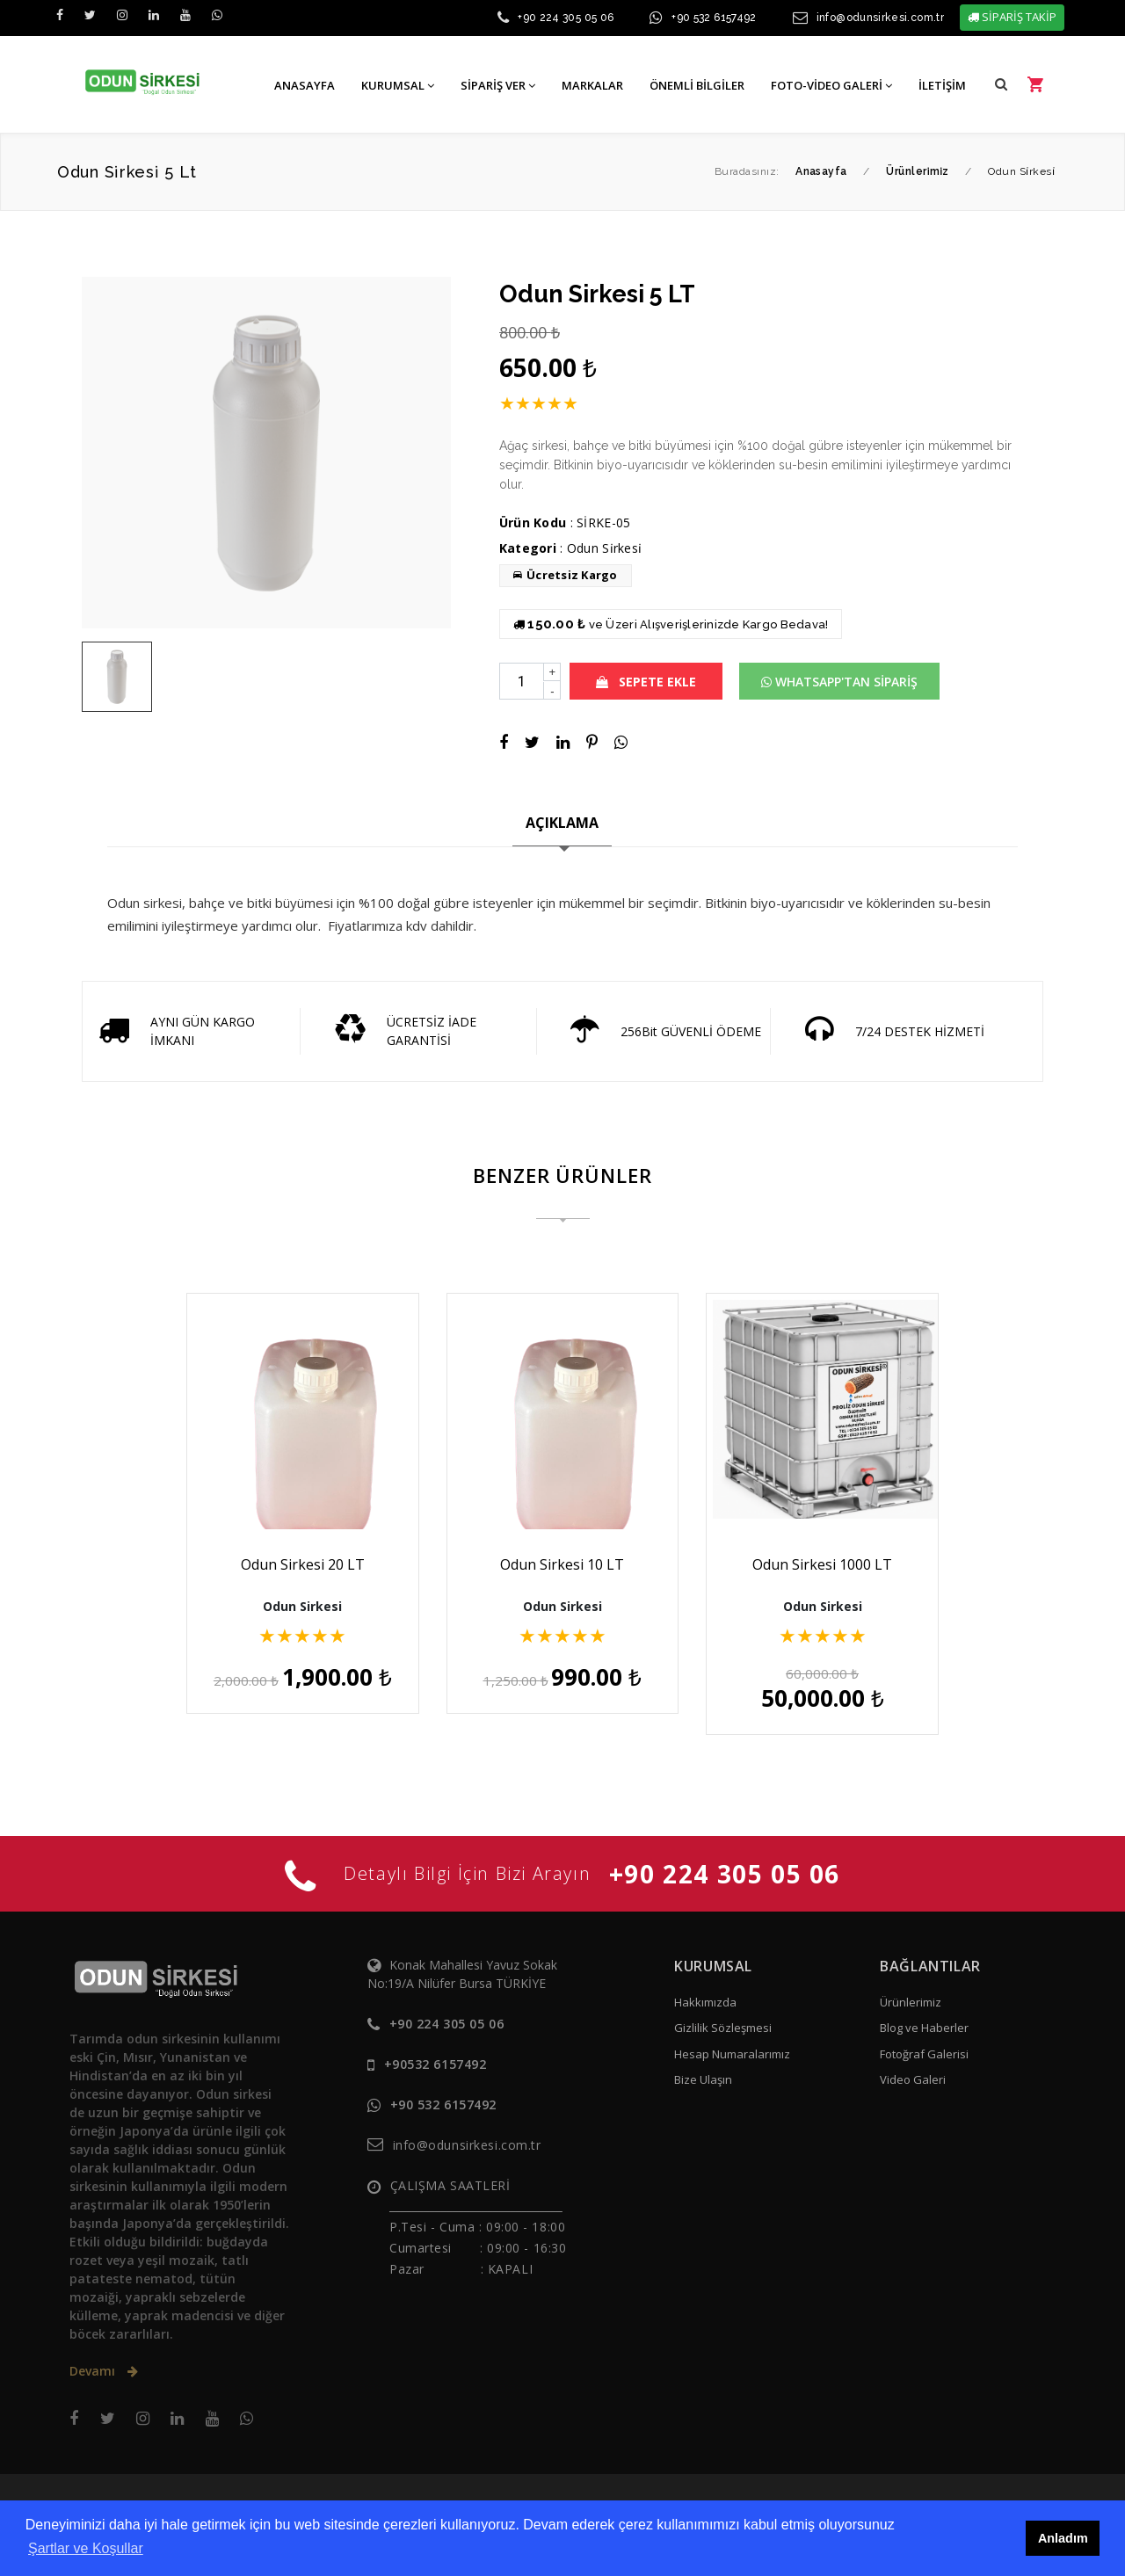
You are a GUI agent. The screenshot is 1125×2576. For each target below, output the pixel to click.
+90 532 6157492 (713, 17)
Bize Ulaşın (703, 2058)
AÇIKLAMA (562, 822)
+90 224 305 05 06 (565, 17)
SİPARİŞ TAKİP (1012, 17)
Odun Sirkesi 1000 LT (836, 1564)
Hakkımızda (705, 1981)
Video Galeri (913, 2058)
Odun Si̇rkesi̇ (604, 548)
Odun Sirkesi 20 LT (289, 1564)
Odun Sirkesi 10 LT (562, 1564)
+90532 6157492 (435, 2043)
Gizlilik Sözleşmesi (723, 2006)
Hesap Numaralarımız (732, 2033)
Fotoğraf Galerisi (924, 2033)
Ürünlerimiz (910, 1981)
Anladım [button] (1063, 2538)
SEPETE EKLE (646, 681)
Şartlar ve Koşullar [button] (85, 2548)
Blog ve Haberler (924, 2006)
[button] (1001, 84)
